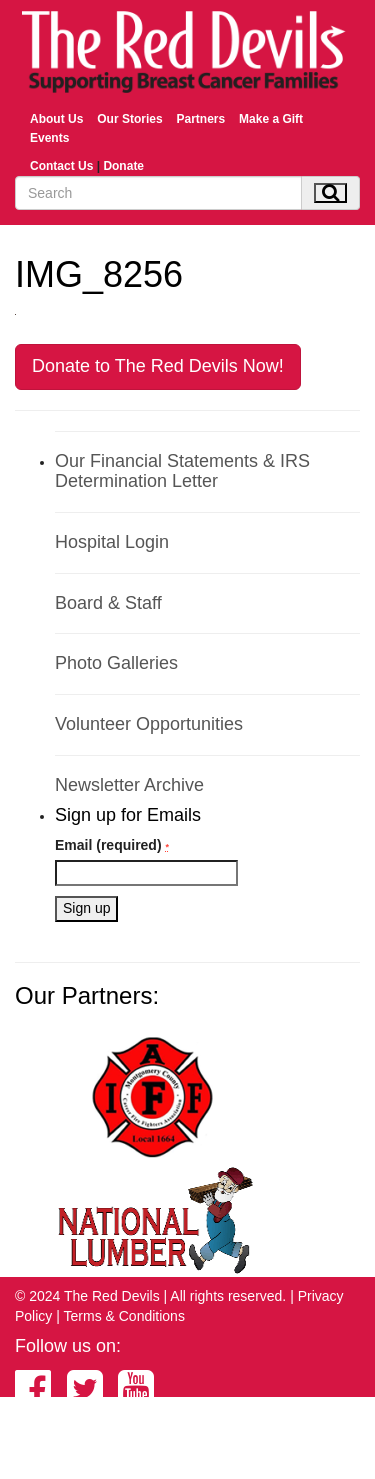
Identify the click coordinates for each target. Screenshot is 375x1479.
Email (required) (112, 845)
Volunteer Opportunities (149, 724)
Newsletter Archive (129, 785)
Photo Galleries (116, 663)
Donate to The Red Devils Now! (158, 366)
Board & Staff (108, 603)
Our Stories (129, 119)
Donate (123, 166)
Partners (200, 119)
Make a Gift (271, 119)
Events (49, 138)
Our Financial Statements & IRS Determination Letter (182, 471)
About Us (56, 119)
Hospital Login (112, 542)
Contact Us (61, 166)
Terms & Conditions (124, 1316)
